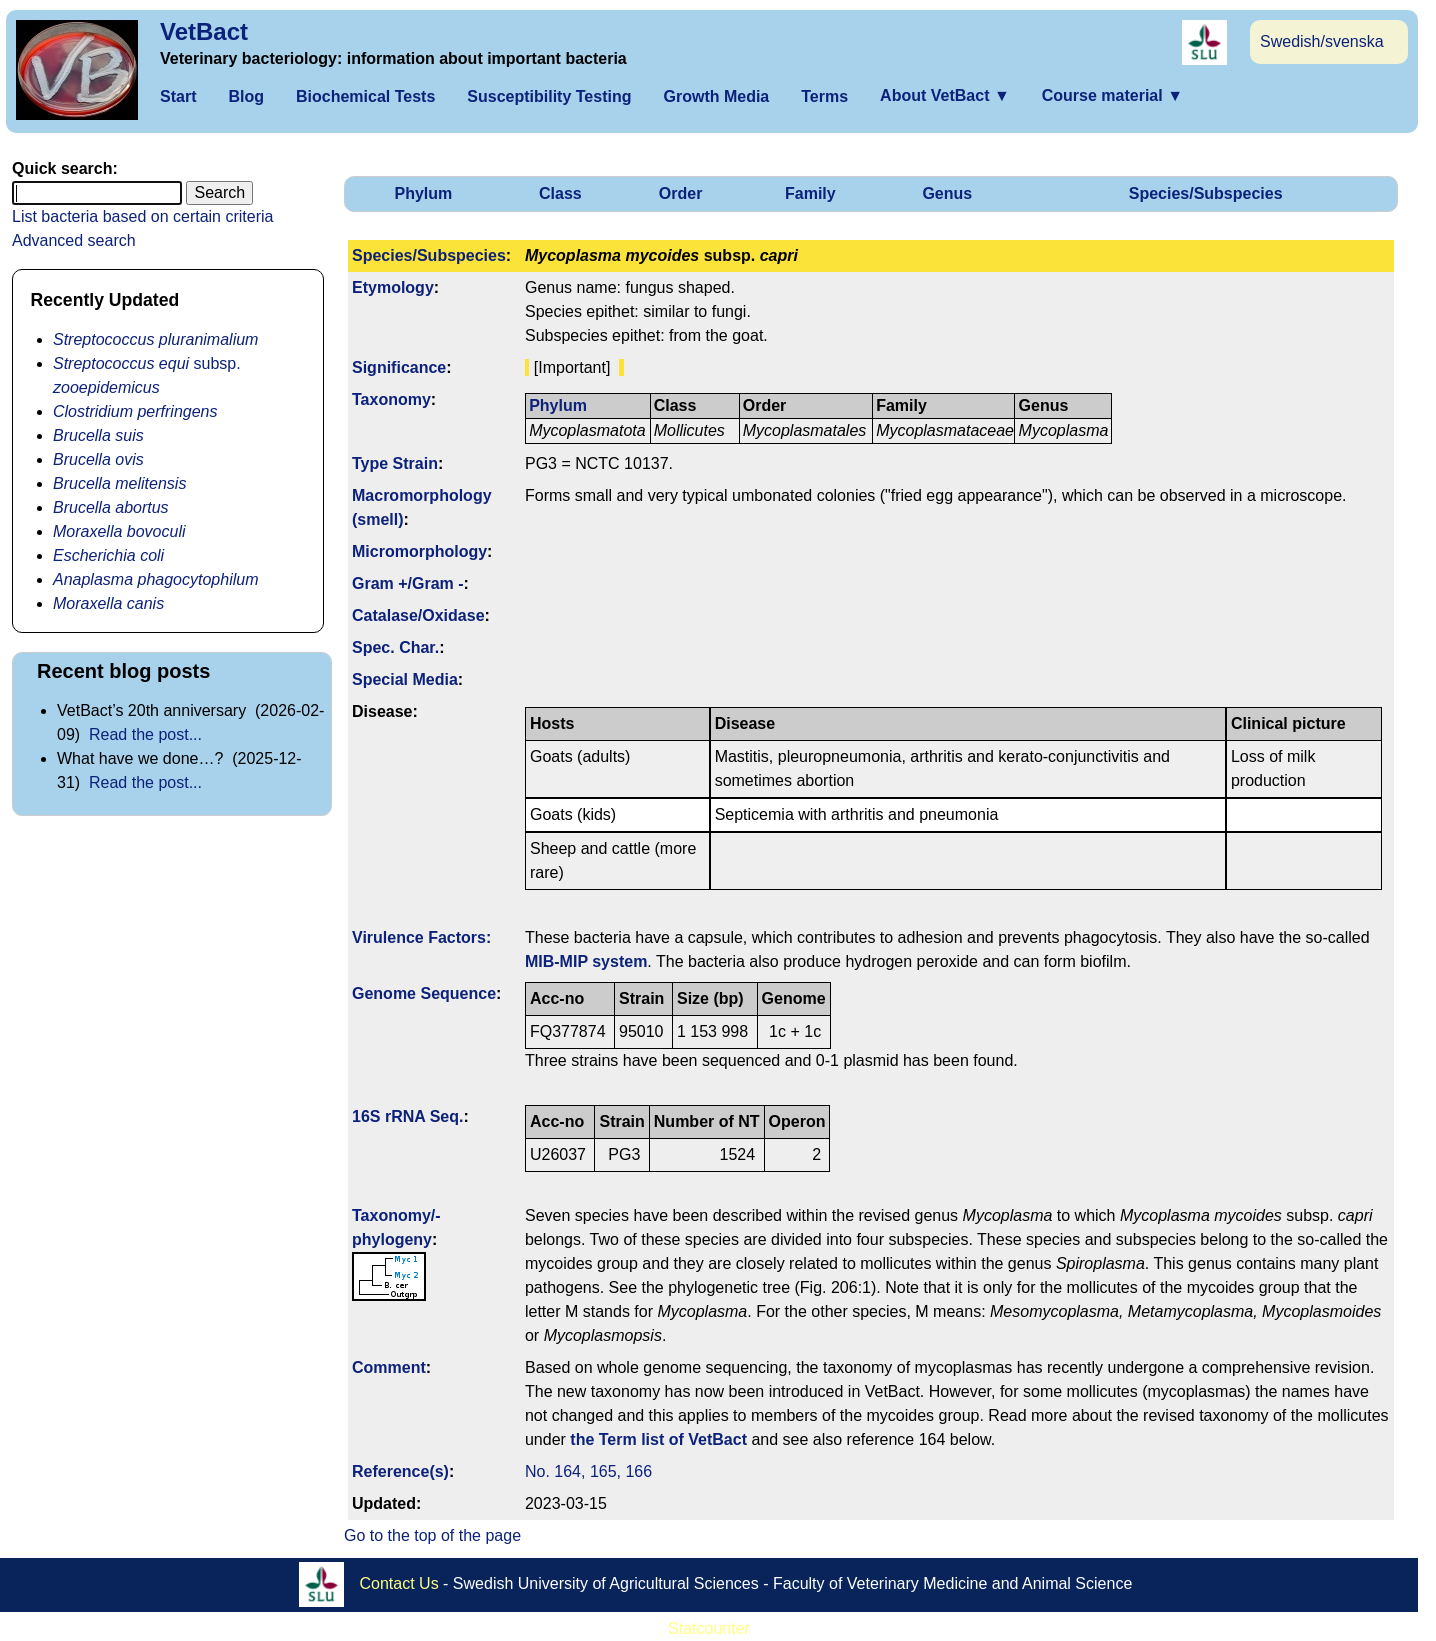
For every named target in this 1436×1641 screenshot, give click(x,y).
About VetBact (945, 95)
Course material (1112, 95)
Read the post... (145, 734)
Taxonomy (391, 399)
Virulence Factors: (421, 937)
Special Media (405, 679)
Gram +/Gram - (408, 583)
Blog (246, 96)
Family (810, 193)
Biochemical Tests (365, 96)
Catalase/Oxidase (418, 615)
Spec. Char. (395, 647)
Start (178, 96)
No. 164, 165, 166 (588, 1471)
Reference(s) (400, 1471)
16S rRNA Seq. (407, 1116)
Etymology (393, 287)
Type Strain (395, 463)
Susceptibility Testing (549, 96)
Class (560, 193)
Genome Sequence (424, 993)
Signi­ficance (399, 367)
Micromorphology (419, 551)
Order (681, 193)
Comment (389, 1367)
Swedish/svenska (1322, 41)
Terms (824, 96)
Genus (947, 193)
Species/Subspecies (1206, 193)
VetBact (204, 31)
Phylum (423, 193)
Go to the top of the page (432, 1535)
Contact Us (399, 1583)
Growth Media (716, 96)
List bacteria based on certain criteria (142, 216)
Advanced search (74, 240)
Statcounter (709, 1628)
